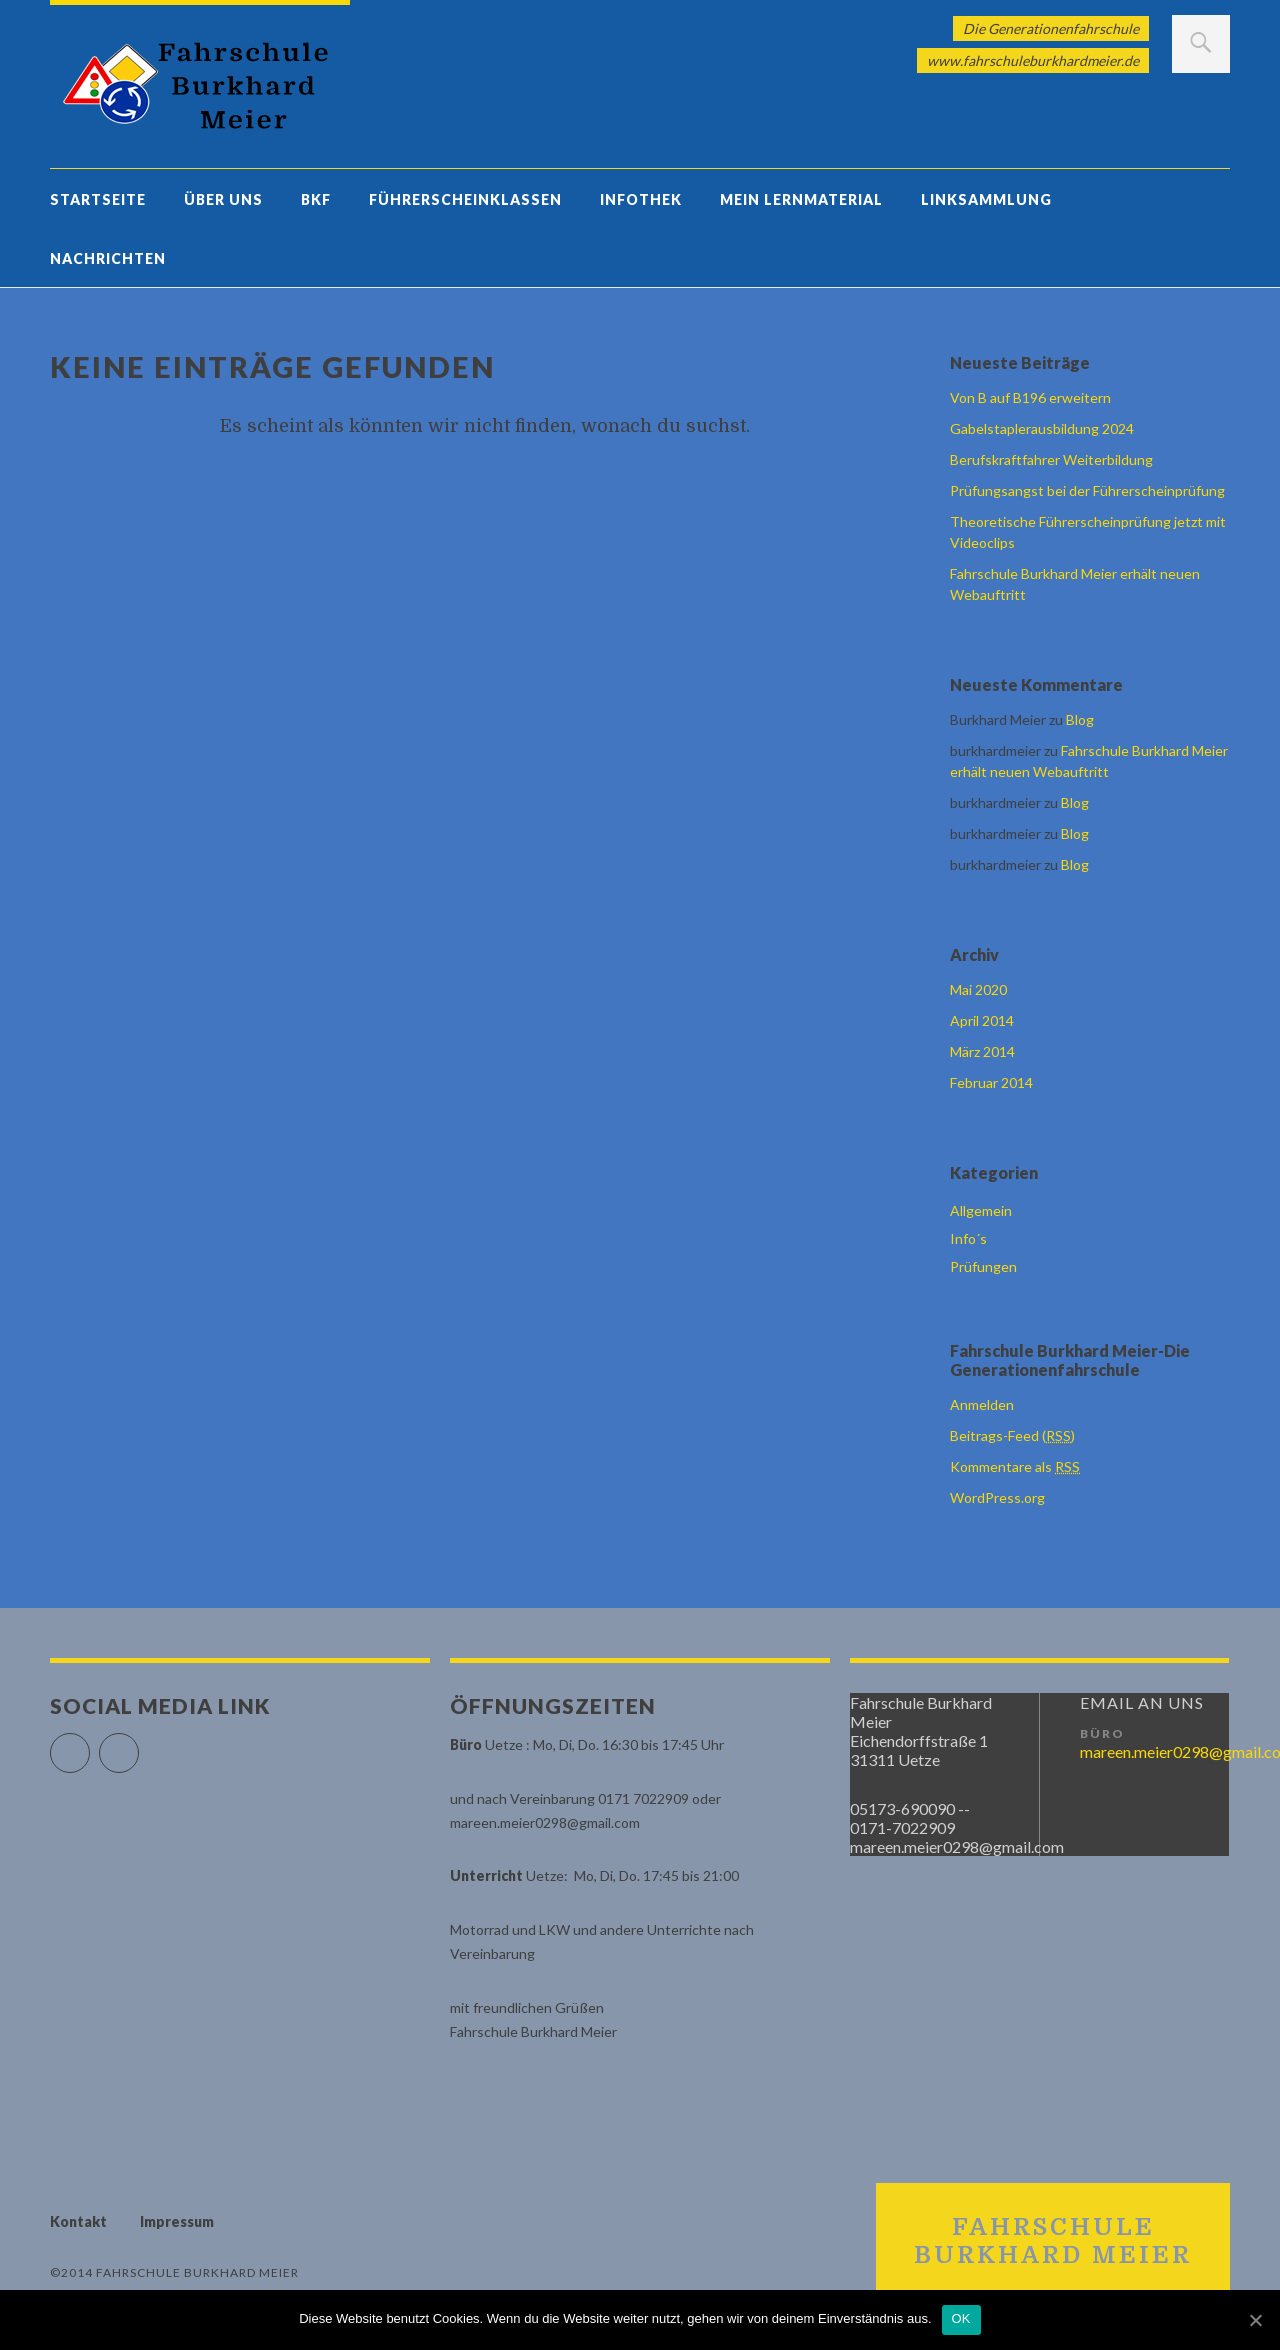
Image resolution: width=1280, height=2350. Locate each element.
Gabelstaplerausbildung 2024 (1042, 428)
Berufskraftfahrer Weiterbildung (1051, 459)
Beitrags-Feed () (1012, 1436)
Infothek (641, 199)
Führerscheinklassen (465, 199)
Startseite (98, 199)
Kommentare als (1015, 1467)
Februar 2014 (991, 1082)
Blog (1080, 719)
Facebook (89, 1744)
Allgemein (981, 1210)
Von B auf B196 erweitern (1030, 397)
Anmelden (982, 1404)
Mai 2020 (978, 989)
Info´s (968, 1238)
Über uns (223, 199)
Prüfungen (983, 1266)
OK (961, 2318)
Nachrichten (108, 258)
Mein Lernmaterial (801, 199)
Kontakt (78, 2221)
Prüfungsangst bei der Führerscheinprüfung (1087, 490)
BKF (316, 199)
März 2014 (982, 1051)
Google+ (138, 1744)
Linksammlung (986, 199)
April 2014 (982, 1020)
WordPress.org (997, 1497)
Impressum (177, 2221)
